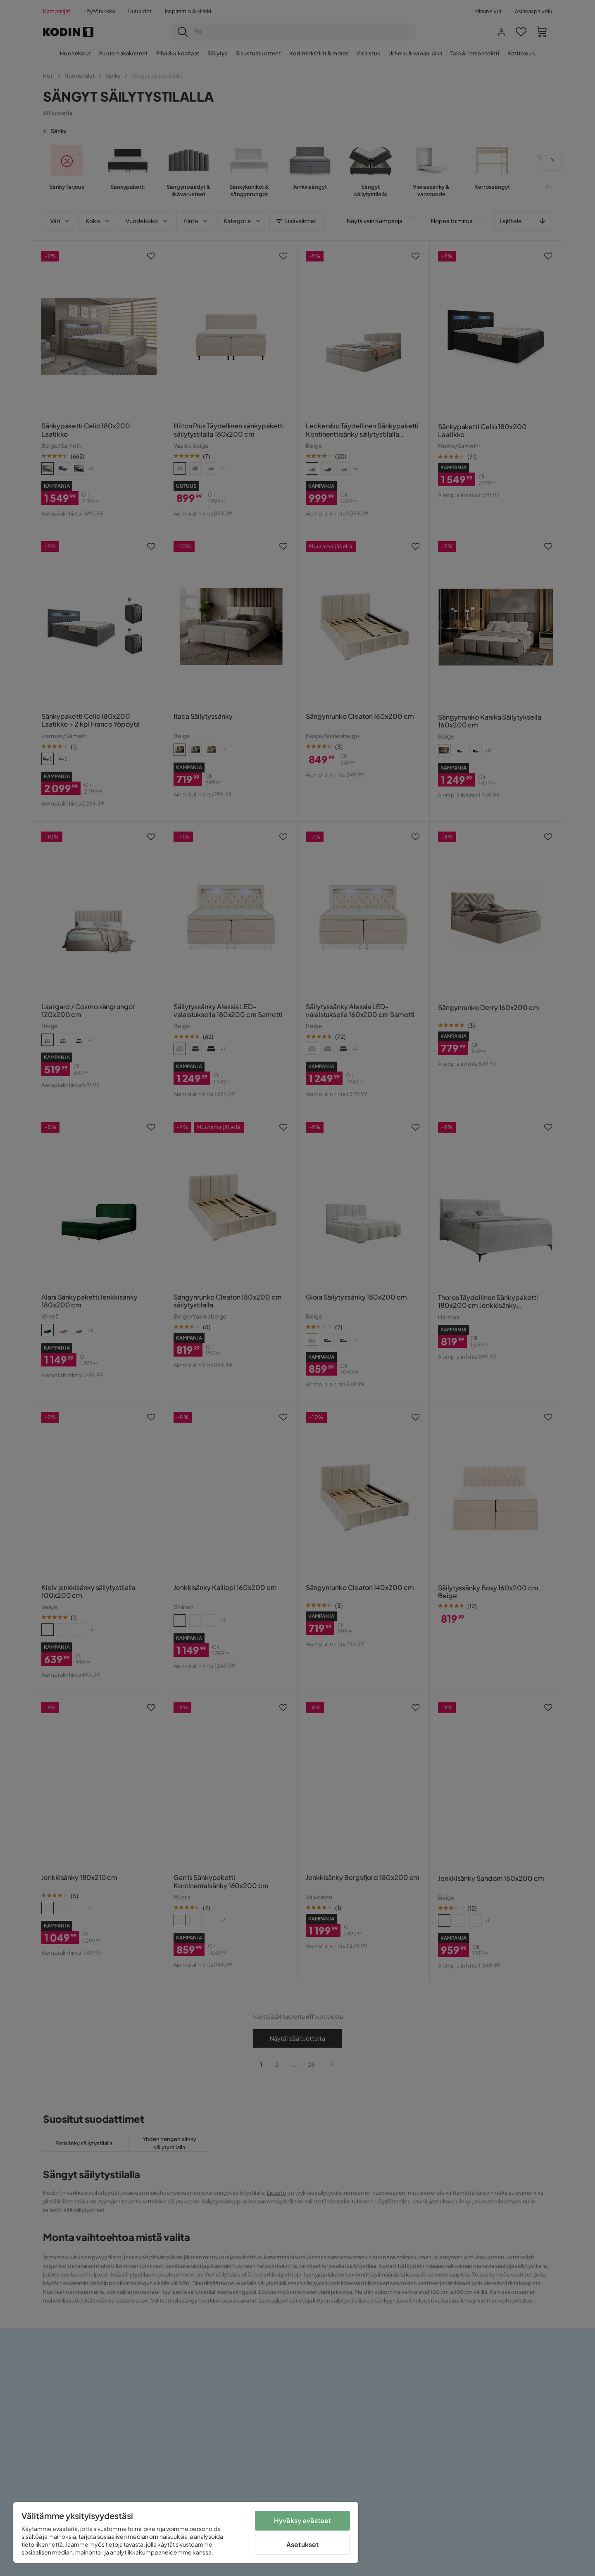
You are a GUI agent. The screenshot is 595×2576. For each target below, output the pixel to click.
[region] (185, 2532)
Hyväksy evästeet (302, 2520)
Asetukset (302, 2544)
